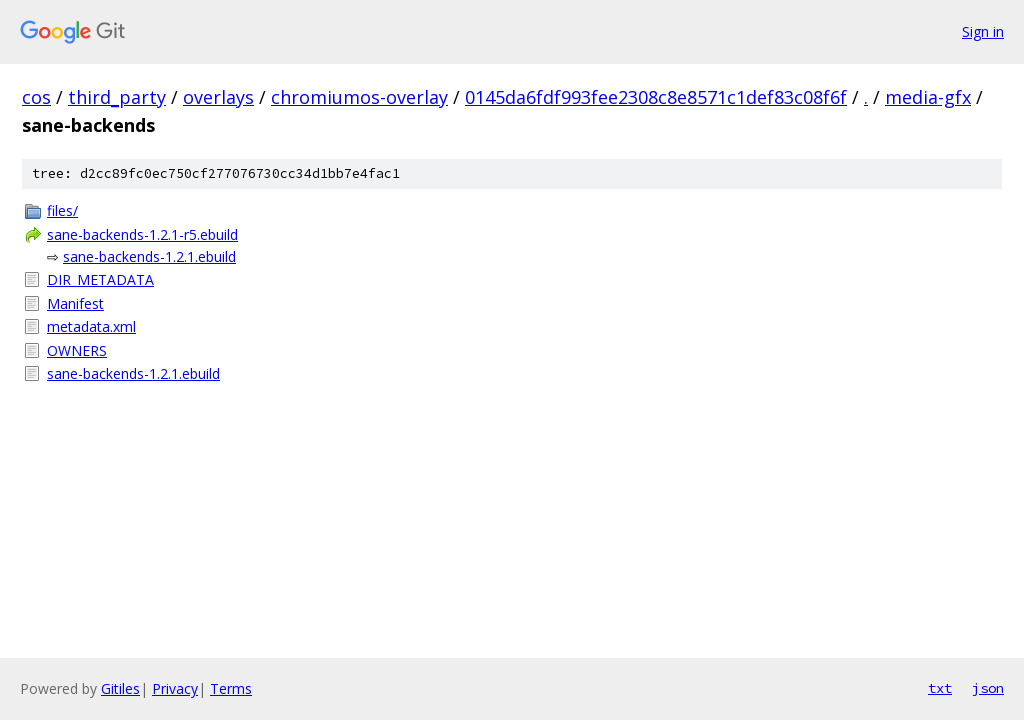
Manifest (75, 303)
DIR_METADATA (100, 279)
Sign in (983, 31)
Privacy (175, 688)
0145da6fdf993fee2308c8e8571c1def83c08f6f (656, 97)
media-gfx (928, 97)
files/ (62, 210)
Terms (231, 688)
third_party (117, 97)
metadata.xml (91, 326)
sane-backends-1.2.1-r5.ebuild (142, 234)
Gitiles (120, 688)
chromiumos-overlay (359, 97)
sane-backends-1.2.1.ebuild (149, 256)
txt (940, 688)
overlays (218, 97)
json (988, 688)
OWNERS (77, 350)
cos (36, 97)
